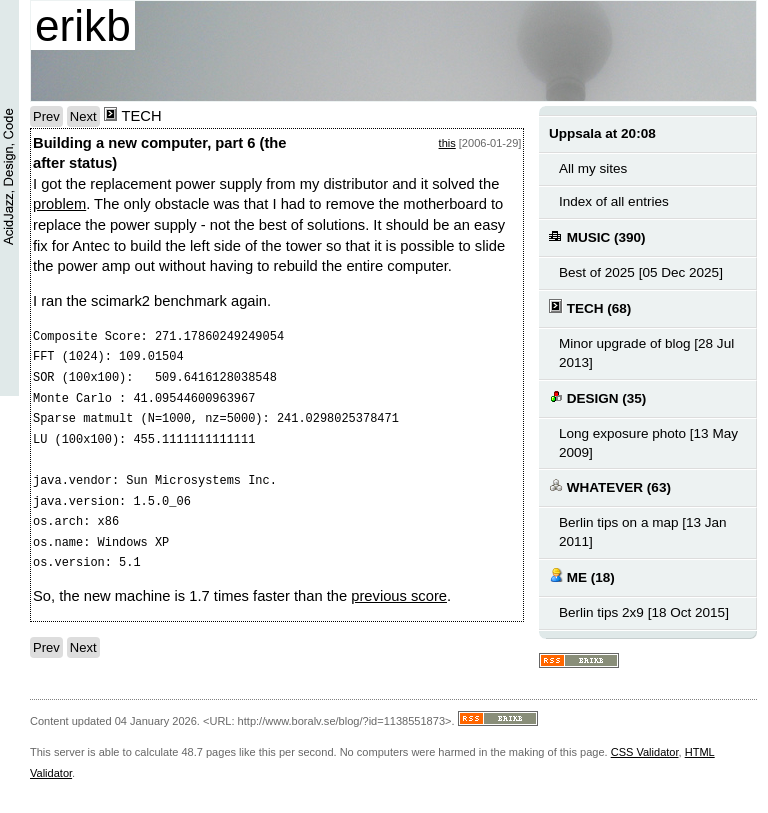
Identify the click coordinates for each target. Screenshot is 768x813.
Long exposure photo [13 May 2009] (648, 443)
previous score (399, 596)
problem (59, 204)
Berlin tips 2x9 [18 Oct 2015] (644, 612)
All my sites (593, 168)
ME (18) (582, 576)
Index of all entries (614, 201)
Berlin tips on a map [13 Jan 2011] (643, 532)
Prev (46, 116)
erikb (83, 25)
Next (83, 116)
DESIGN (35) (597, 397)
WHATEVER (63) (610, 486)
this (447, 143)
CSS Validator (645, 752)
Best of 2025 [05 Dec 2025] (641, 272)
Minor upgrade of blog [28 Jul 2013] (646, 353)
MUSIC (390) (597, 236)
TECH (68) (590, 307)
